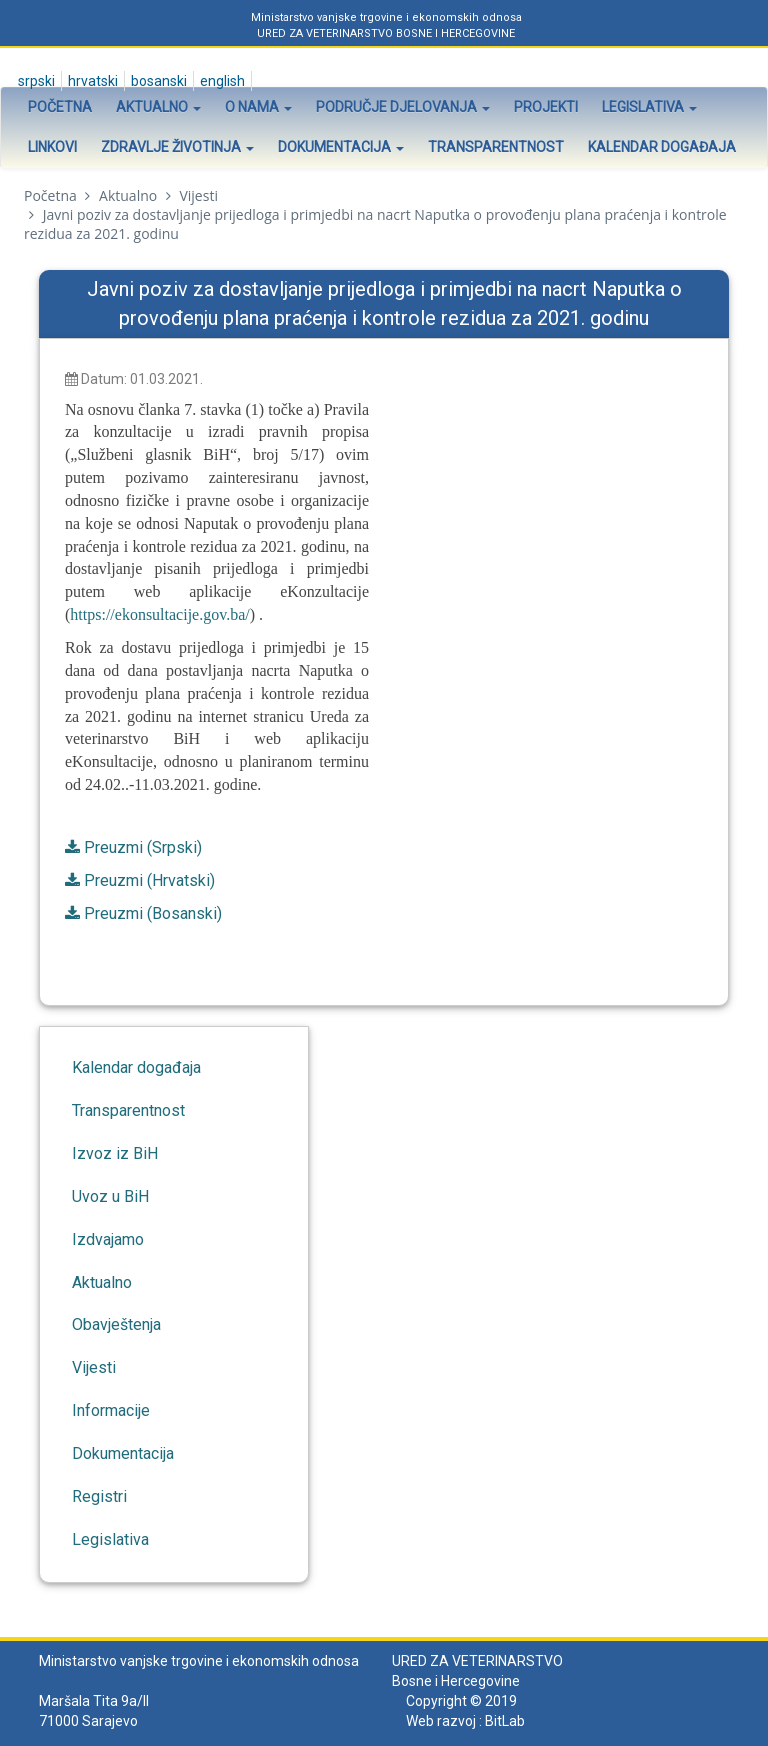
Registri (99, 1496)
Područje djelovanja (403, 107)
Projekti (546, 107)
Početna (60, 107)
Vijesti (198, 195)
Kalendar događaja (662, 147)
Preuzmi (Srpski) (143, 847)
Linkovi (52, 147)
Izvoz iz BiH (115, 1153)
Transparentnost (496, 147)
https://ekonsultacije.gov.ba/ (159, 614)
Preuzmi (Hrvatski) (149, 880)
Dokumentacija (341, 147)
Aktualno (158, 107)
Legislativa (649, 107)
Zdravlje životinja (177, 147)
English (221, 81)
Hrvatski (91, 81)
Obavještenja (116, 1324)
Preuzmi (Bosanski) (153, 913)
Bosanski (157, 81)
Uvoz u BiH (110, 1196)
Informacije (111, 1410)
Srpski (35, 81)
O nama (258, 107)
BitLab (505, 1721)
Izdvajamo (108, 1239)
